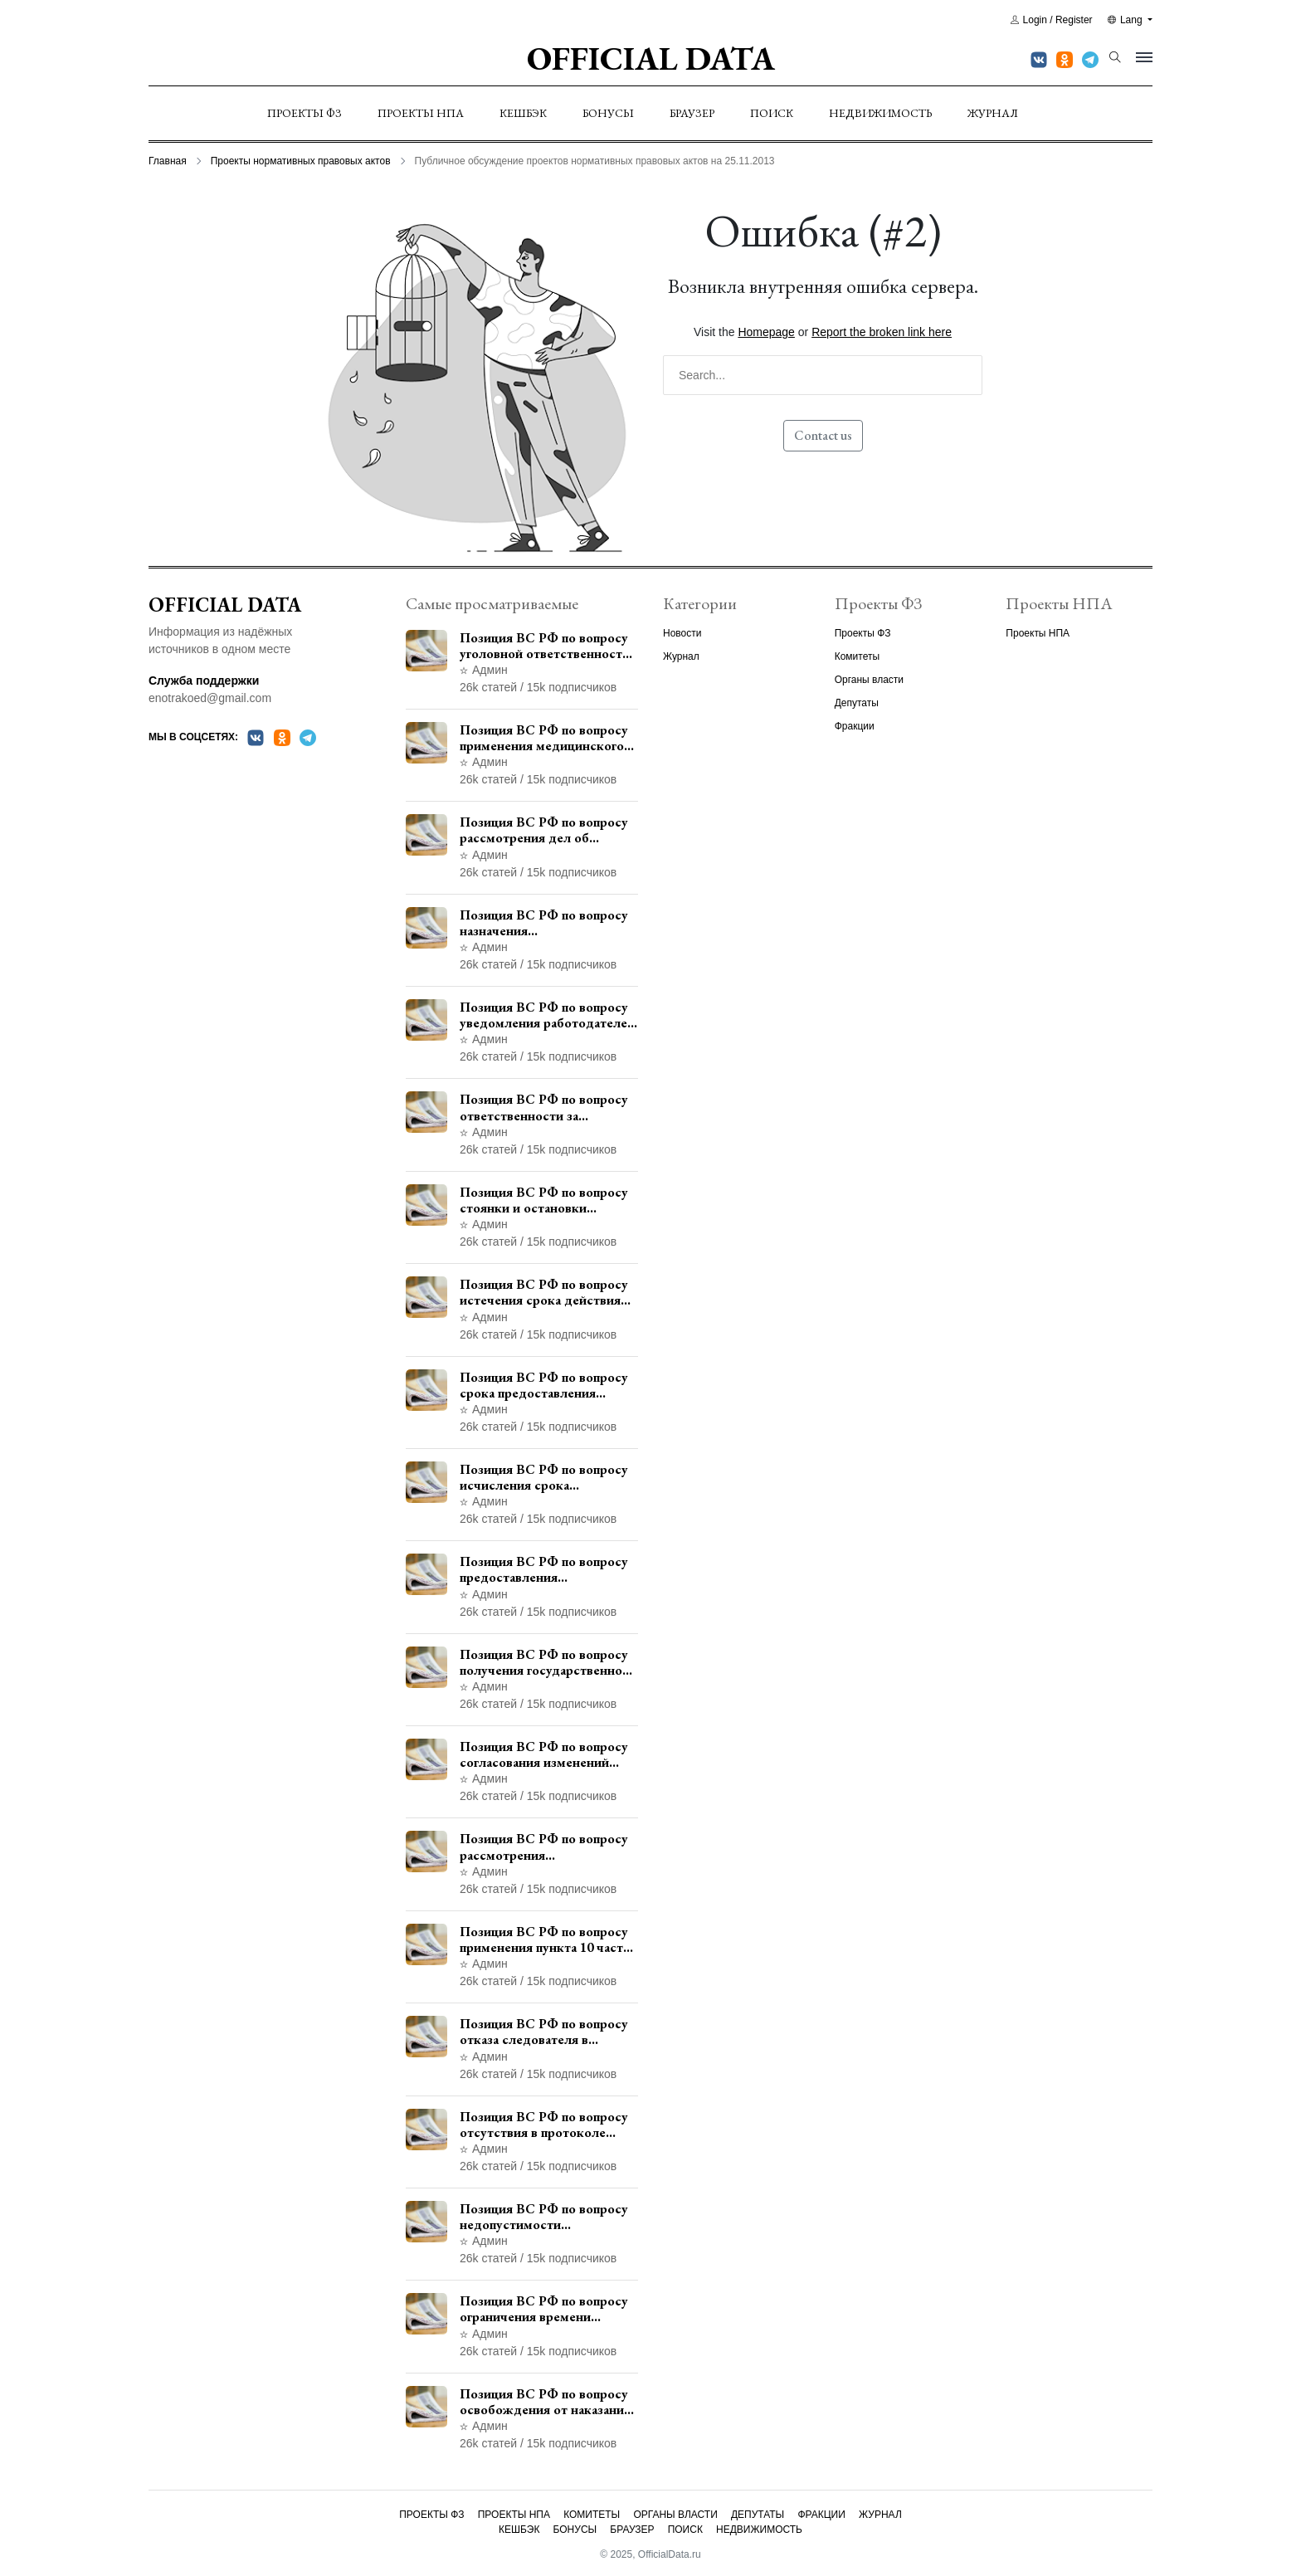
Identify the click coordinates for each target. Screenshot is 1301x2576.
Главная (168, 161)
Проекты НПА (421, 112)
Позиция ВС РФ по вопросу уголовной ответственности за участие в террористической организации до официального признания (545, 645)
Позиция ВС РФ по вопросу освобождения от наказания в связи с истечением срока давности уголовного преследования (545, 2401)
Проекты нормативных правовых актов (301, 161)
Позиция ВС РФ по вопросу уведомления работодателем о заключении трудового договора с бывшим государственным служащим (548, 1015)
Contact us (823, 435)
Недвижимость (880, 112)
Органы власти (869, 679)
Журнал (992, 112)
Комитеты (857, 656)
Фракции (855, 726)
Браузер (692, 112)
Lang (1126, 20)
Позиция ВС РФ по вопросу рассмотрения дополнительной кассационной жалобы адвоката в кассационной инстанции (544, 1846)
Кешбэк (523, 112)
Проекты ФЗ (304, 112)
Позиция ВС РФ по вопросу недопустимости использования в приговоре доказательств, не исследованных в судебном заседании (544, 2216)
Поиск (771, 112)
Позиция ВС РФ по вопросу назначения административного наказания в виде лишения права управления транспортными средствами (545, 923)
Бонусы (608, 112)
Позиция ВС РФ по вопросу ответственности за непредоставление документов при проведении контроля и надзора (547, 1107)
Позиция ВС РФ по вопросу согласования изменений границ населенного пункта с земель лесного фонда (546, 1754)
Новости (682, 633)
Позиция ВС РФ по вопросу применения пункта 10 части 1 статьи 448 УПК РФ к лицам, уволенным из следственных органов (545, 1939)
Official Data (651, 58)
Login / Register (1052, 20)
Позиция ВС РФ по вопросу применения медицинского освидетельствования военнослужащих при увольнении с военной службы (544, 738)
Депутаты (857, 703)
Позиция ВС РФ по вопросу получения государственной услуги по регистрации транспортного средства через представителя (545, 1662)
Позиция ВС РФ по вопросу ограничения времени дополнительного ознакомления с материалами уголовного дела (549, 2309)
